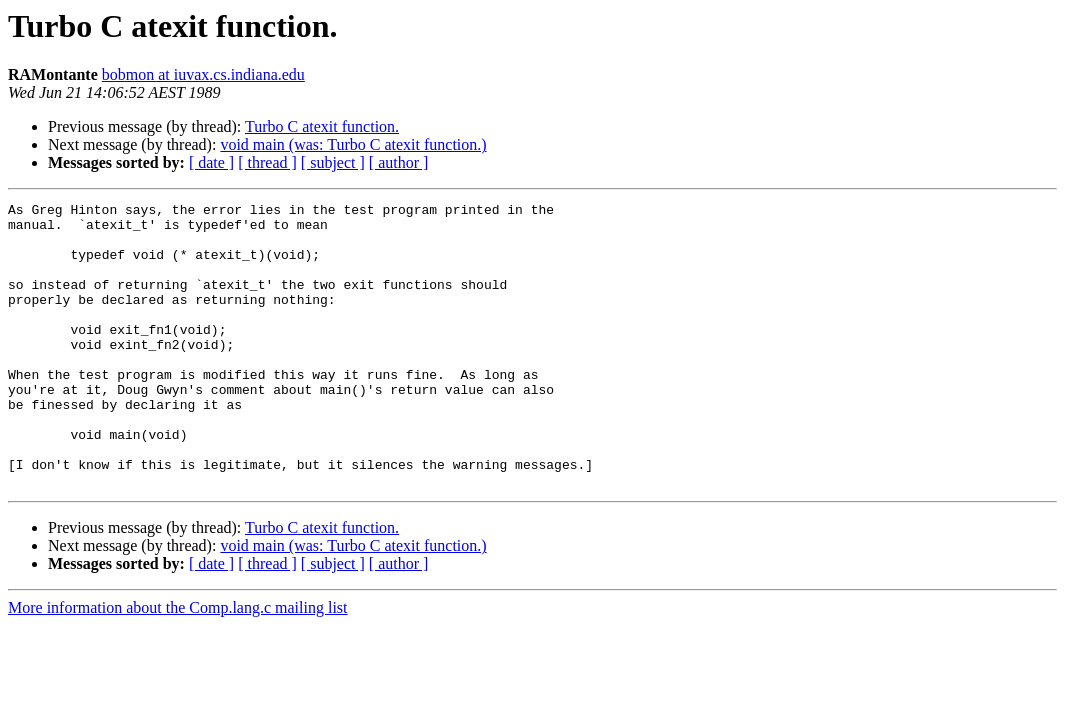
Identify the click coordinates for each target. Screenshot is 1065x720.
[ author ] (399, 162)
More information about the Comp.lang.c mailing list (178, 664)
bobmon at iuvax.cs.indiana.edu (203, 74)
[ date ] (211, 162)
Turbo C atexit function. (322, 126)
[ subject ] (333, 162)
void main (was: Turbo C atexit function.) (353, 144)
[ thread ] (267, 162)
